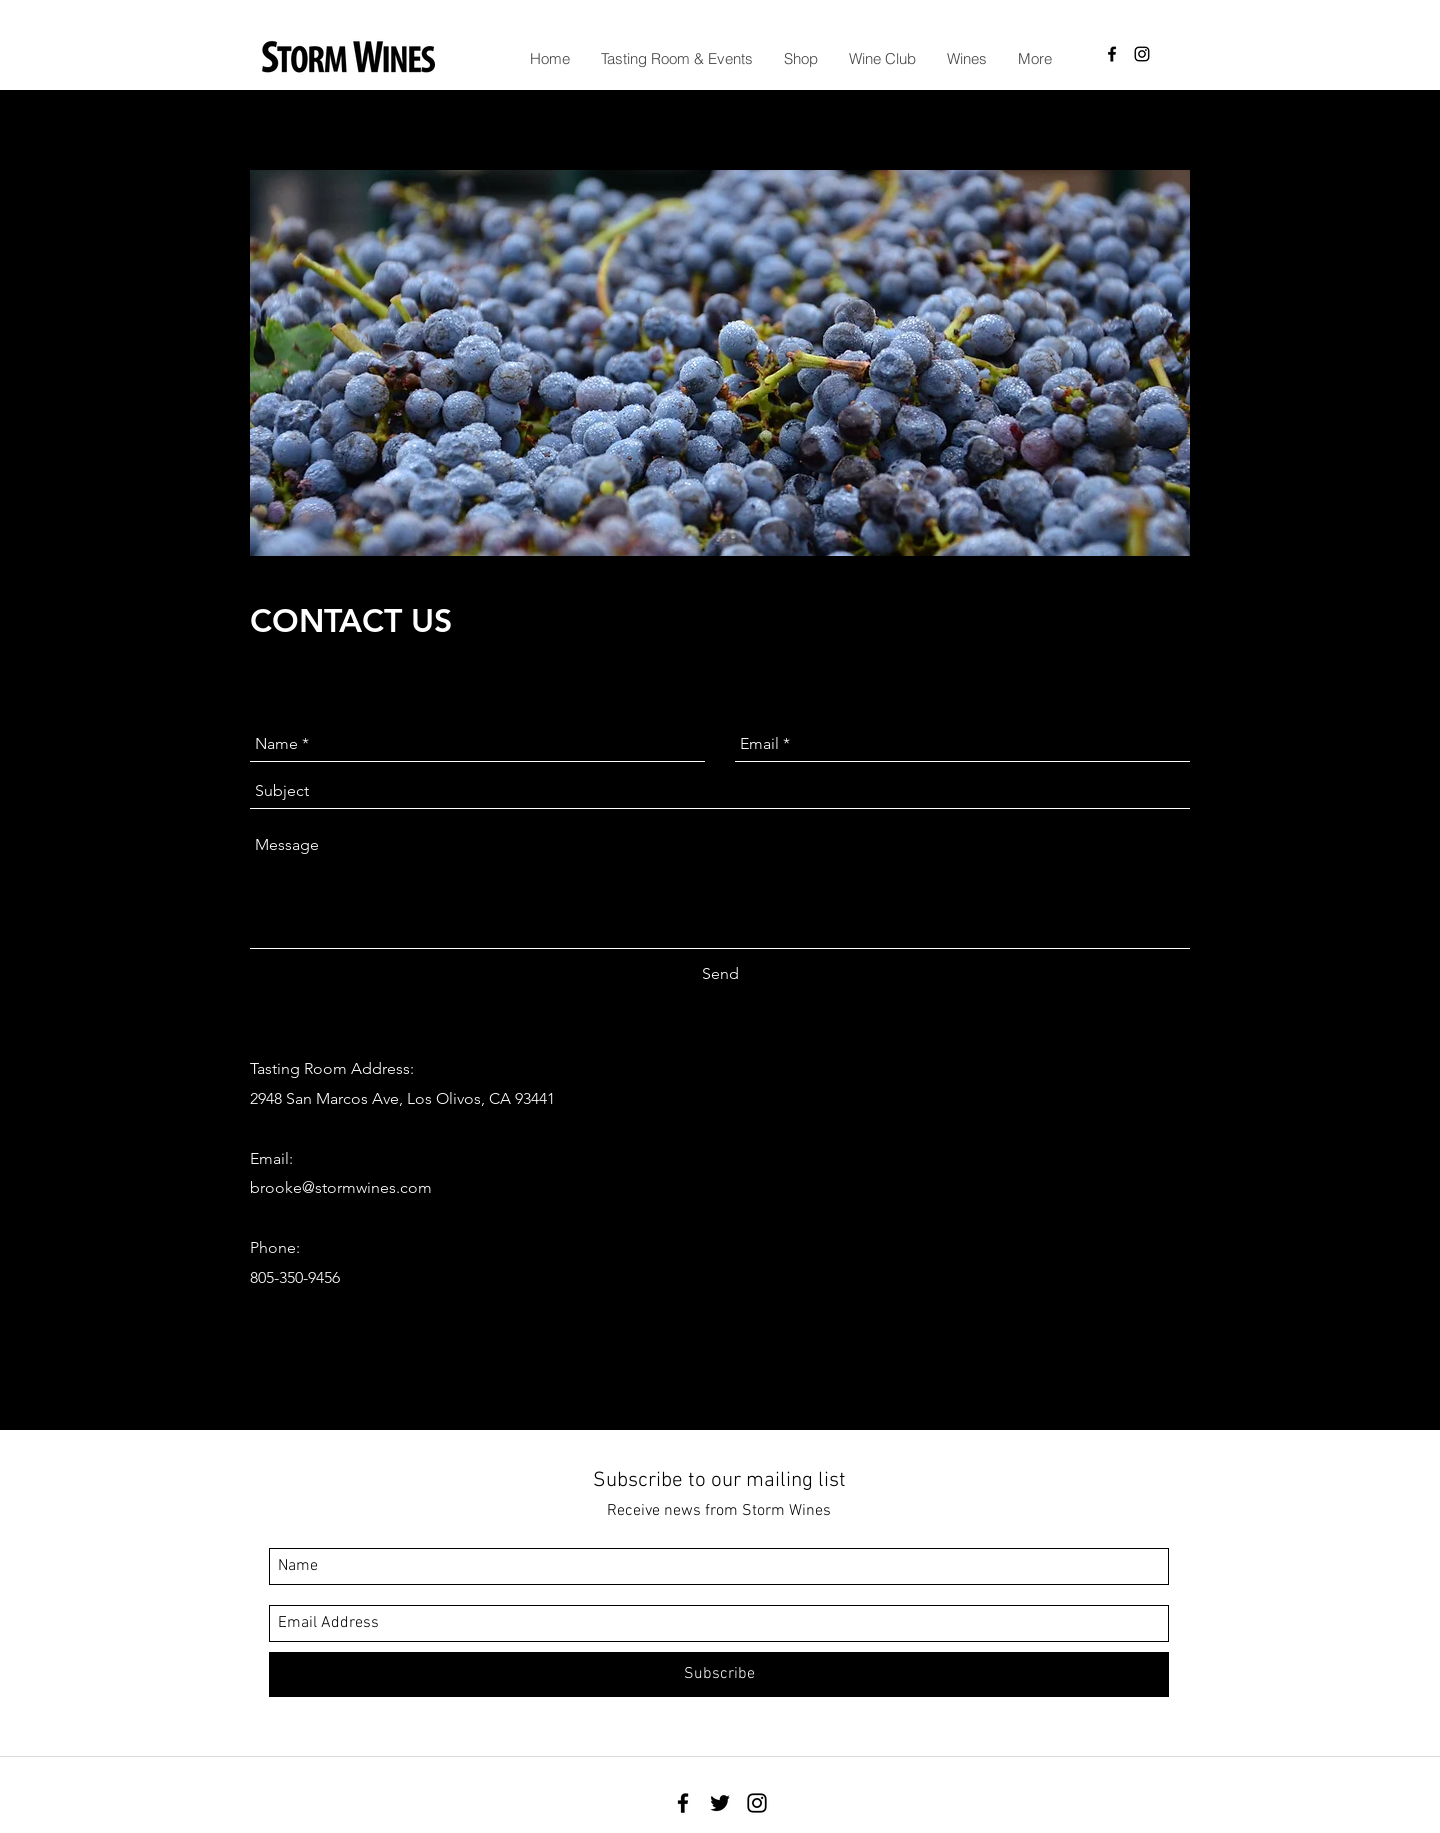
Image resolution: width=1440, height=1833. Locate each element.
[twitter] (720, 1803)
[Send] (720, 974)
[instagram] (1142, 54)
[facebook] (1112, 54)
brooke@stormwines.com (341, 1187)
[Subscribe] (719, 1674)
